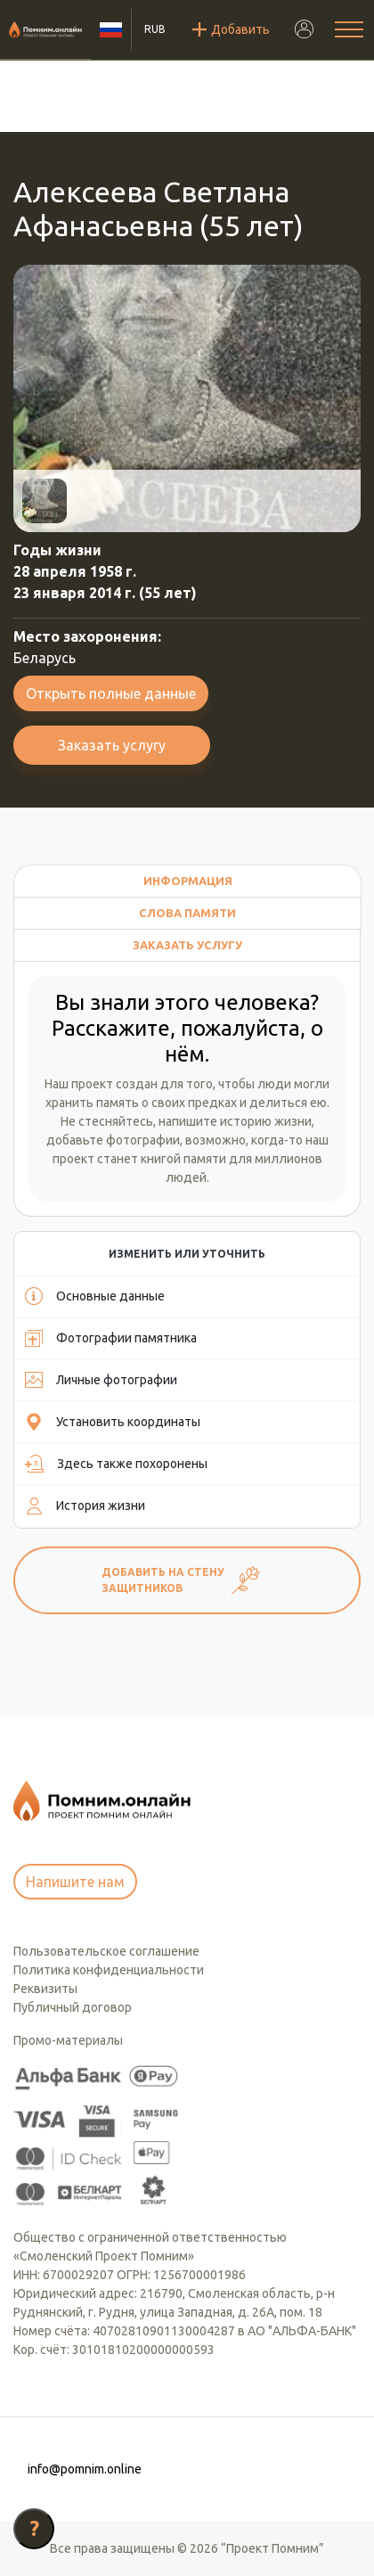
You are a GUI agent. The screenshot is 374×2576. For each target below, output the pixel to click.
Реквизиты (45, 1988)
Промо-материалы (68, 2040)
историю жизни (266, 1121)
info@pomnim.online (85, 2469)
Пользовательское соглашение (106, 1951)
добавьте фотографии (113, 1140)
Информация (187, 880)
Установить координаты (112, 1422)
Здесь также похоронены (116, 1464)
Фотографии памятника (111, 1338)
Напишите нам (75, 1882)
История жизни (85, 1505)
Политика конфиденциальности (108, 1970)
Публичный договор (72, 2007)
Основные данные (95, 1296)
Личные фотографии (101, 1380)
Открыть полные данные (111, 693)
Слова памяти (187, 913)
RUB (155, 29)
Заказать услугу (112, 745)
